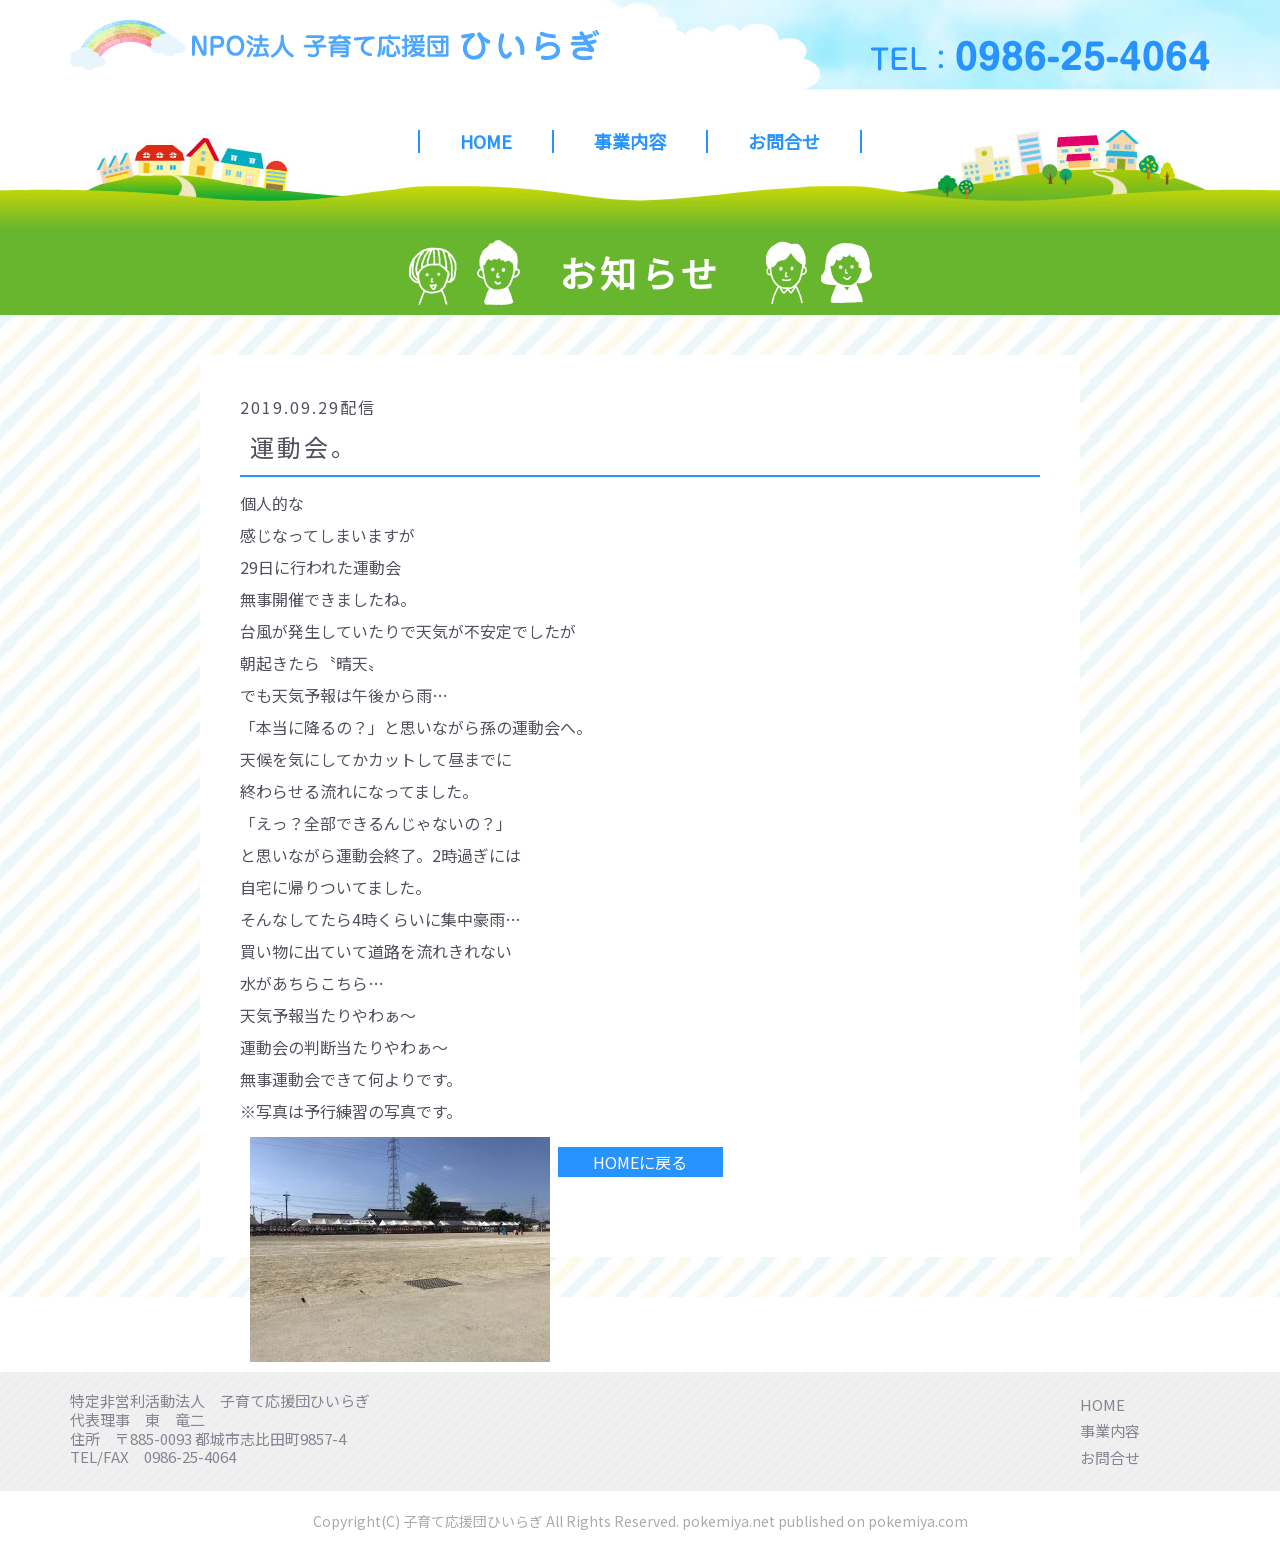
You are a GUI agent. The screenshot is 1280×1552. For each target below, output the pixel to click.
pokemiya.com (918, 1521)
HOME (486, 141)
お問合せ (784, 141)
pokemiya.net (728, 1521)
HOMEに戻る (640, 1162)
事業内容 (630, 141)
